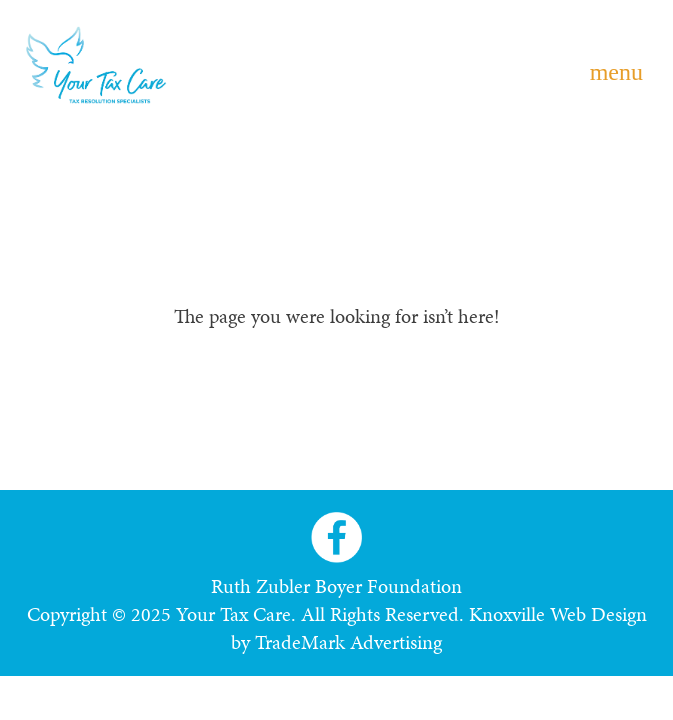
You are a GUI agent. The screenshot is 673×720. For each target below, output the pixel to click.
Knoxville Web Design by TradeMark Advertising (439, 628)
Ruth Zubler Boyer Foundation (336, 586)
